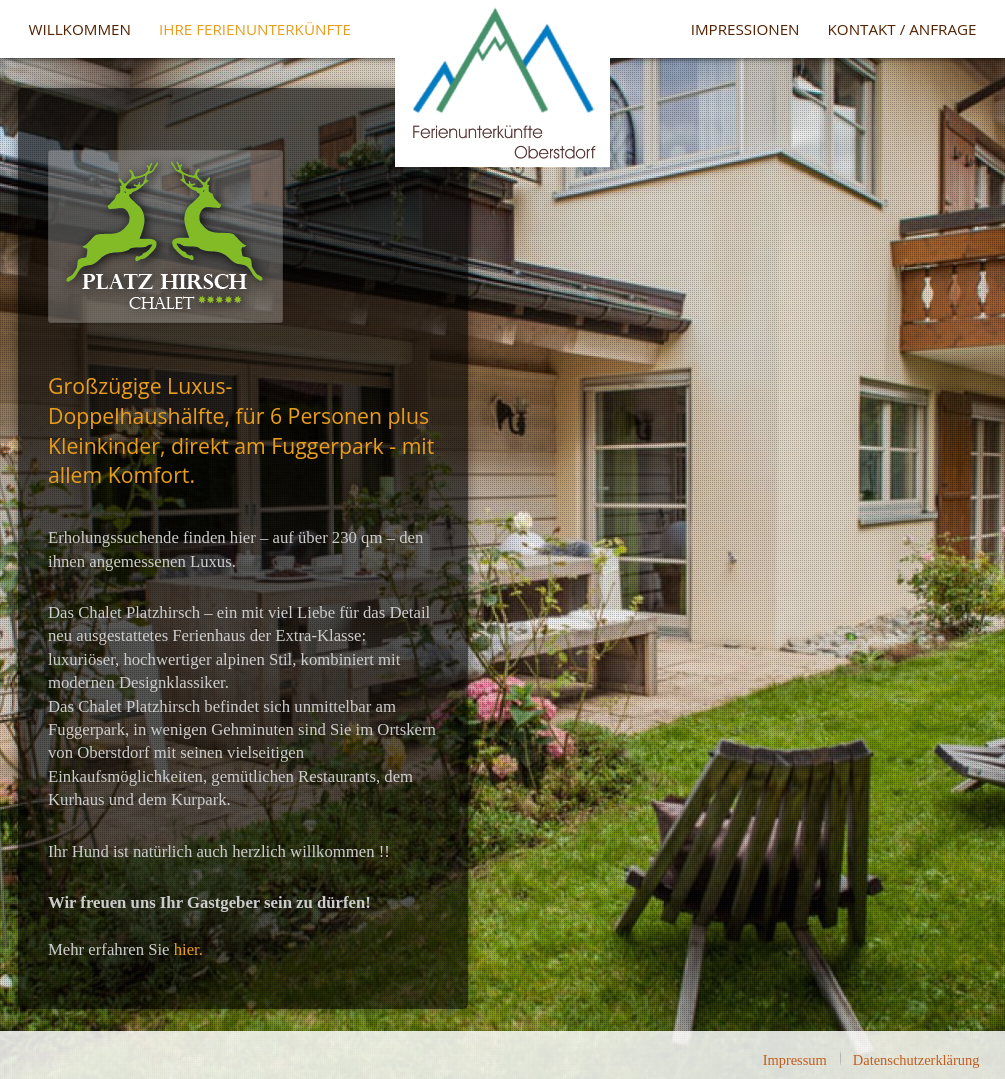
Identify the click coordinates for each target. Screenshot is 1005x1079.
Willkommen (80, 29)
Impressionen (745, 29)
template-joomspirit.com (1000, 974)
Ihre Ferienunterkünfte (255, 29)
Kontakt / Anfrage (902, 29)
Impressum (795, 1060)
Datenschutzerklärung (916, 1060)
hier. (188, 949)
